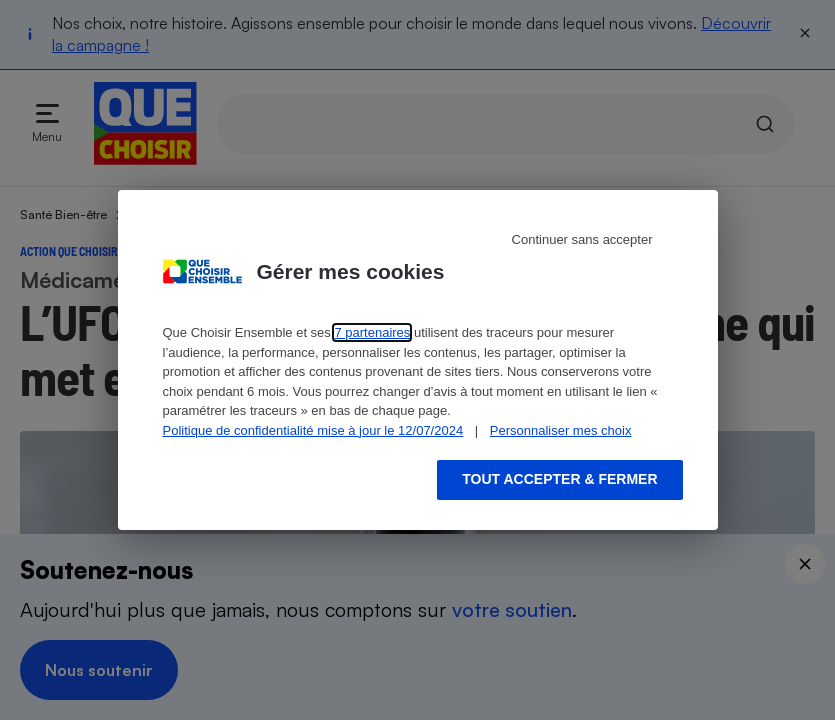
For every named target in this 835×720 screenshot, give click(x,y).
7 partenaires (372, 332)
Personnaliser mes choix (561, 430)
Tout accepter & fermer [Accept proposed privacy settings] (559, 479)
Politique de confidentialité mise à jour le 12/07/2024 (313, 430)
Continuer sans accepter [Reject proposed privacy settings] (582, 239)
